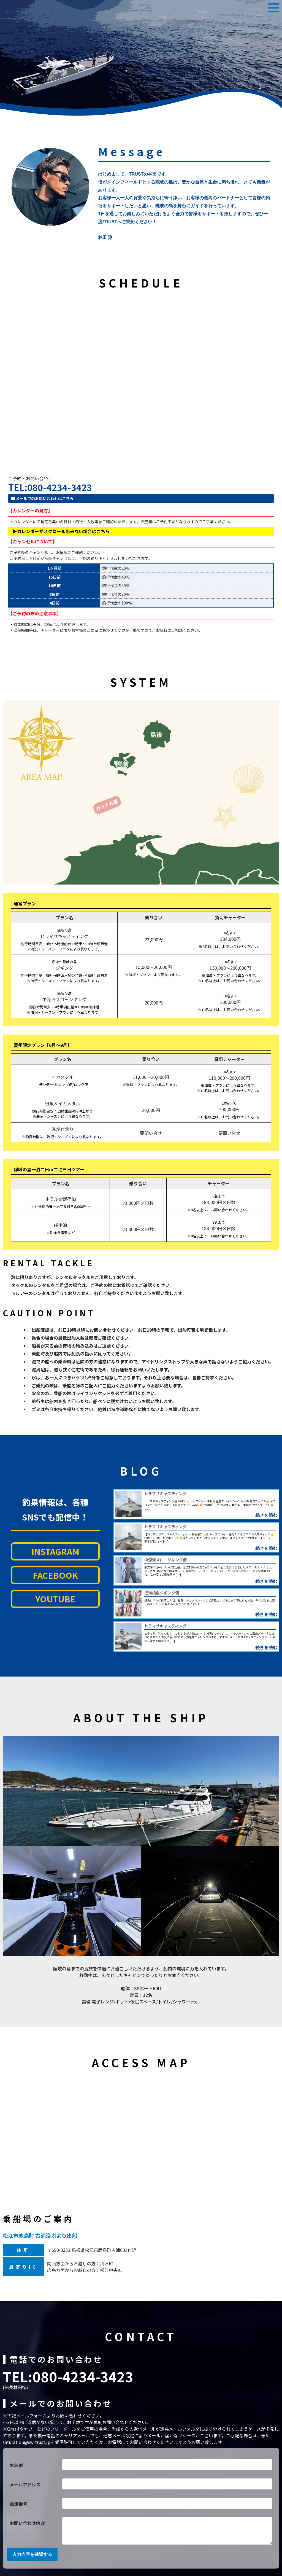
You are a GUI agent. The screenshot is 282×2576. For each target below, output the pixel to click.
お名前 (17, 2464)
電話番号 (19, 2503)
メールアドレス (25, 2484)
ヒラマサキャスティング (165, 1493)
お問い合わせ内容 (28, 2522)
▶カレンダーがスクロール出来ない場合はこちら (61, 531)
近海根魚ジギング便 (161, 1592)
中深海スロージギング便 (165, 1559)
